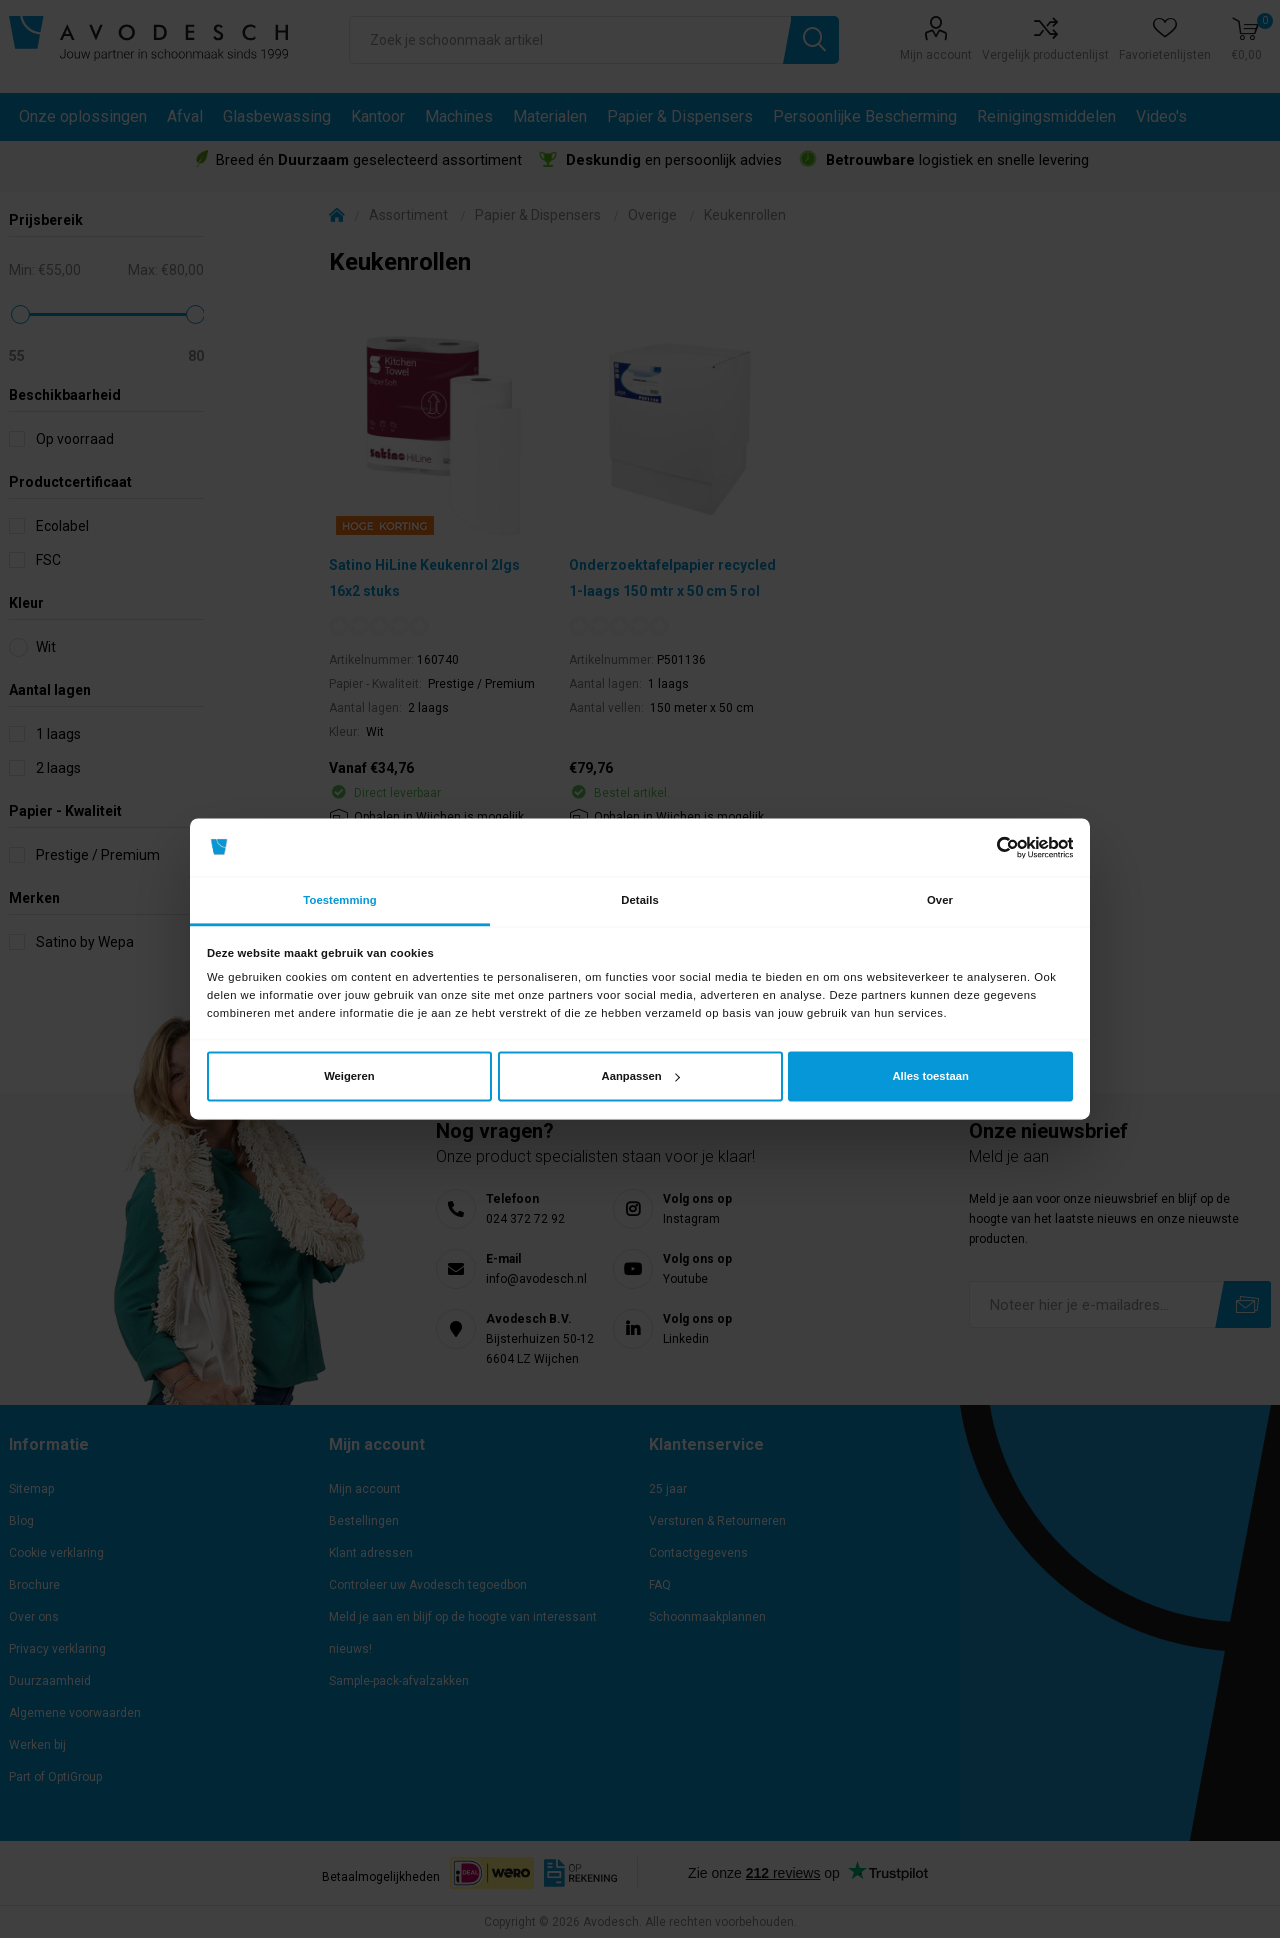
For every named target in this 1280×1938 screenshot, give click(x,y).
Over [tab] (940, 900)
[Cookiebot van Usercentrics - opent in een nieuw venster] (985, 847)
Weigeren (349, 1076)
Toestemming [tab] (339, 900)
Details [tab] (640, 900)
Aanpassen (641, 1076)
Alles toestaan (930, 1076)
